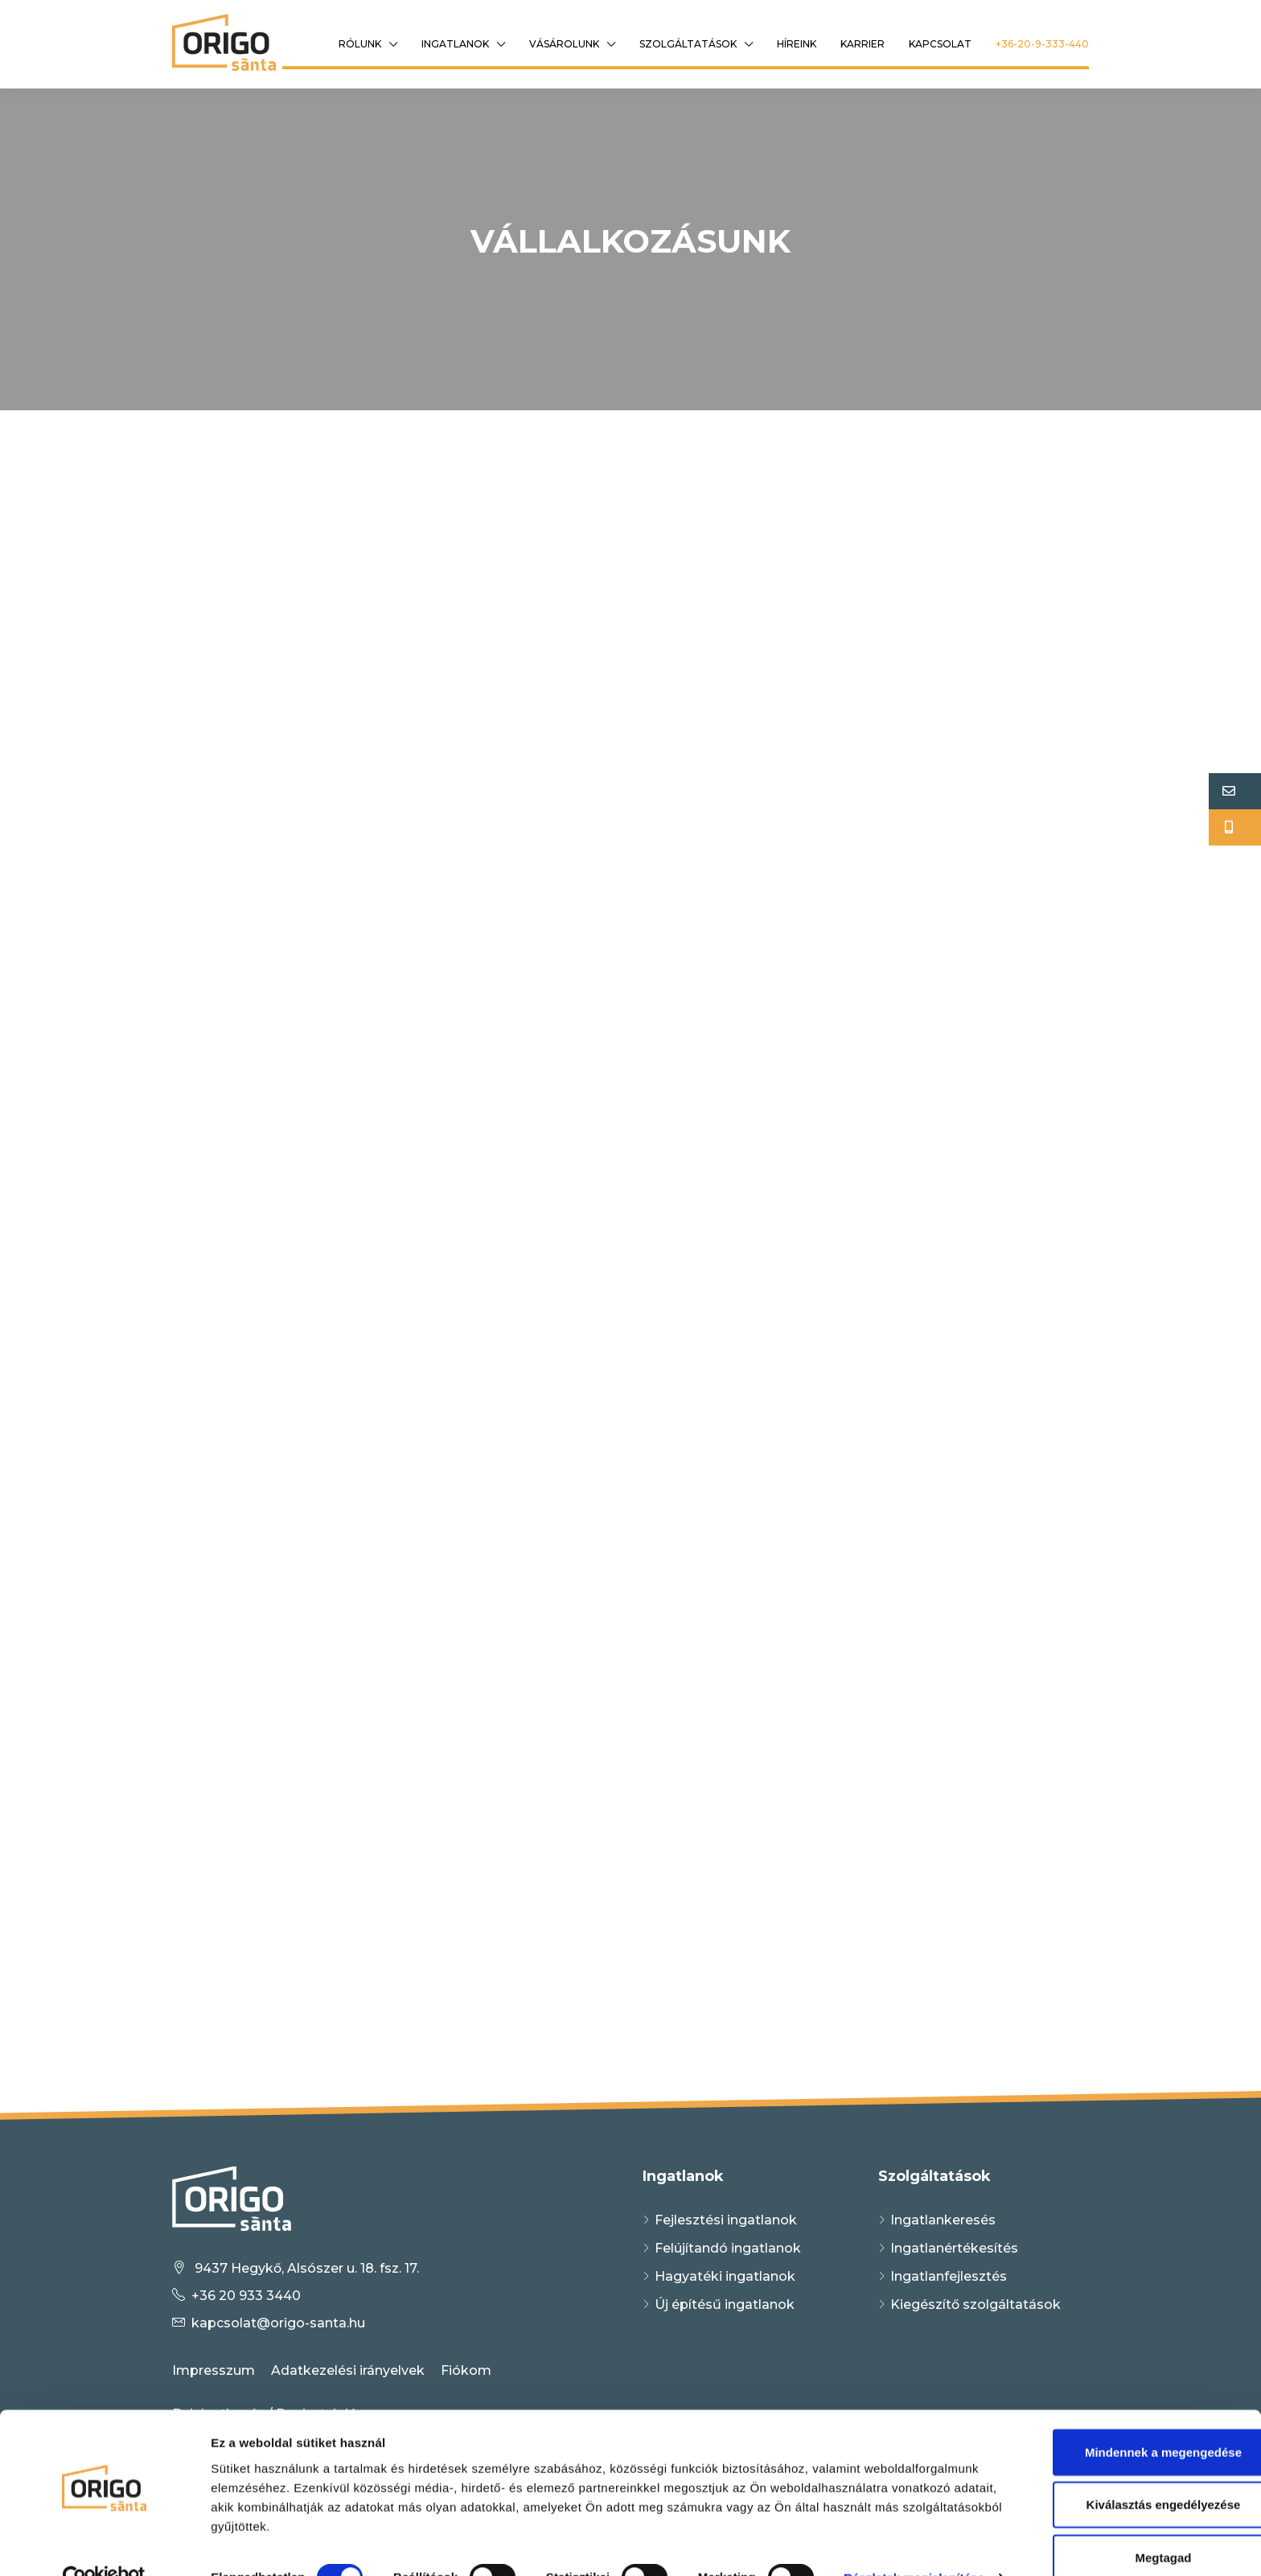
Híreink (796, 44)
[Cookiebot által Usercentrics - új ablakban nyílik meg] (104, 2545)
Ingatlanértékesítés (954, 2248)
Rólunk (360, 44)
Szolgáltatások (688, 44)
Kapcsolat (940, 44)
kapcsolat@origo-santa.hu (278, 2323)
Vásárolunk (564, 44)
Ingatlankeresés (943, 2220)
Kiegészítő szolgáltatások (975, 2304)
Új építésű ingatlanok (725, 2304)
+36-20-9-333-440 (1042, 44)
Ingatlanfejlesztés (948, 2276)
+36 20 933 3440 (246, 2295)
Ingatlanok (455, 44)
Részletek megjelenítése (281, 2544)
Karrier (862, 44)
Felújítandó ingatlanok (728, 2248)
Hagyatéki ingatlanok (725, 2276)
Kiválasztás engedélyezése (1126, 2447)
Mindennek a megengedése (1126, 2394)
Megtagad (1127, 2499)
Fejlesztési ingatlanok (726, 2220)
